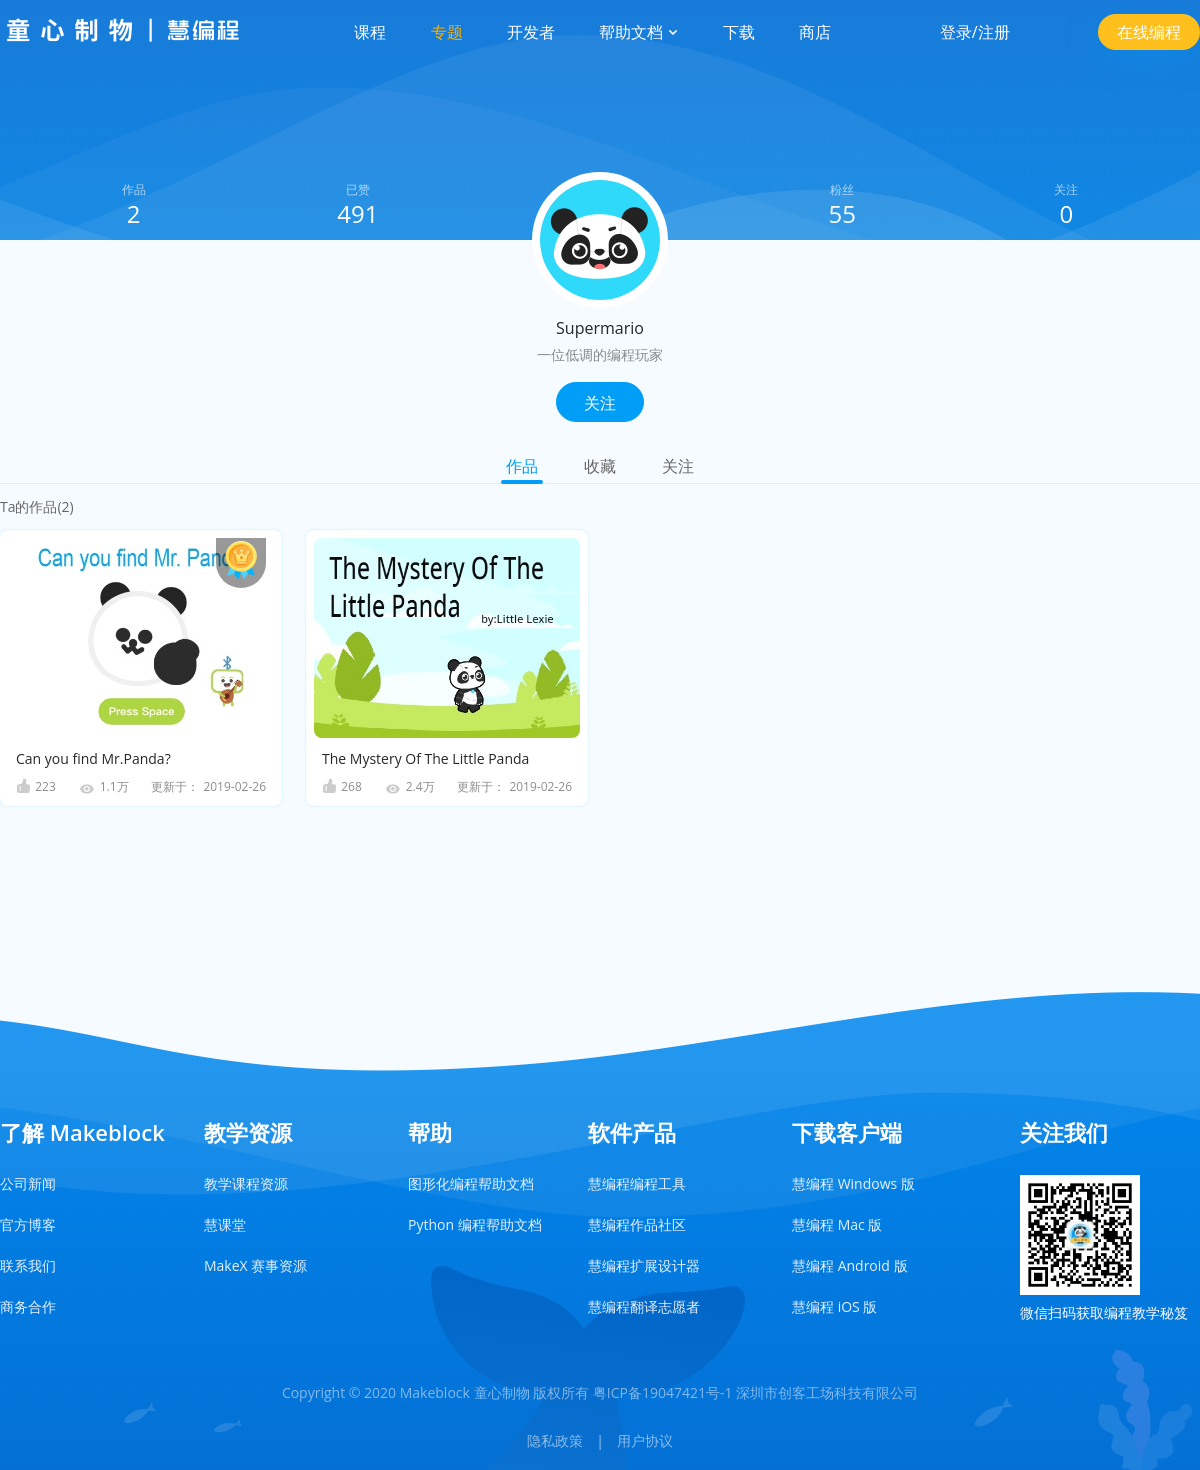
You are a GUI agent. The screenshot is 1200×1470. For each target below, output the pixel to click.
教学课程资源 (246, 1183)
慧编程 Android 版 (850, 1265)
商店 (815, 32)
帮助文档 (639, 32)
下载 (739, 32)
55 (841, 213)
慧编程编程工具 (637, 1183)
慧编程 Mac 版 (837, 1224)
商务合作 (28, 1306)
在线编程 (1149, 32)
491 (357, 213)
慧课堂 (225, 1224)
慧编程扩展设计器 (644, 1265)
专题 (447, 32)
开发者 (531, 32)
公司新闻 (28, 1183)
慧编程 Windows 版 (853, 1183)
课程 (370, 32)
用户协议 (645, 1440)
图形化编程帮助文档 (471, 1183)
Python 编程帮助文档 (475, 1224)
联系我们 (28, 1265)
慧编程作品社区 (637, 1224)
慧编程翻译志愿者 (644, 1306)
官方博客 (28, 1224)
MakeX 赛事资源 (255, 1265)
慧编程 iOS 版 (834, 1306)
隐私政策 (555, 1440)
